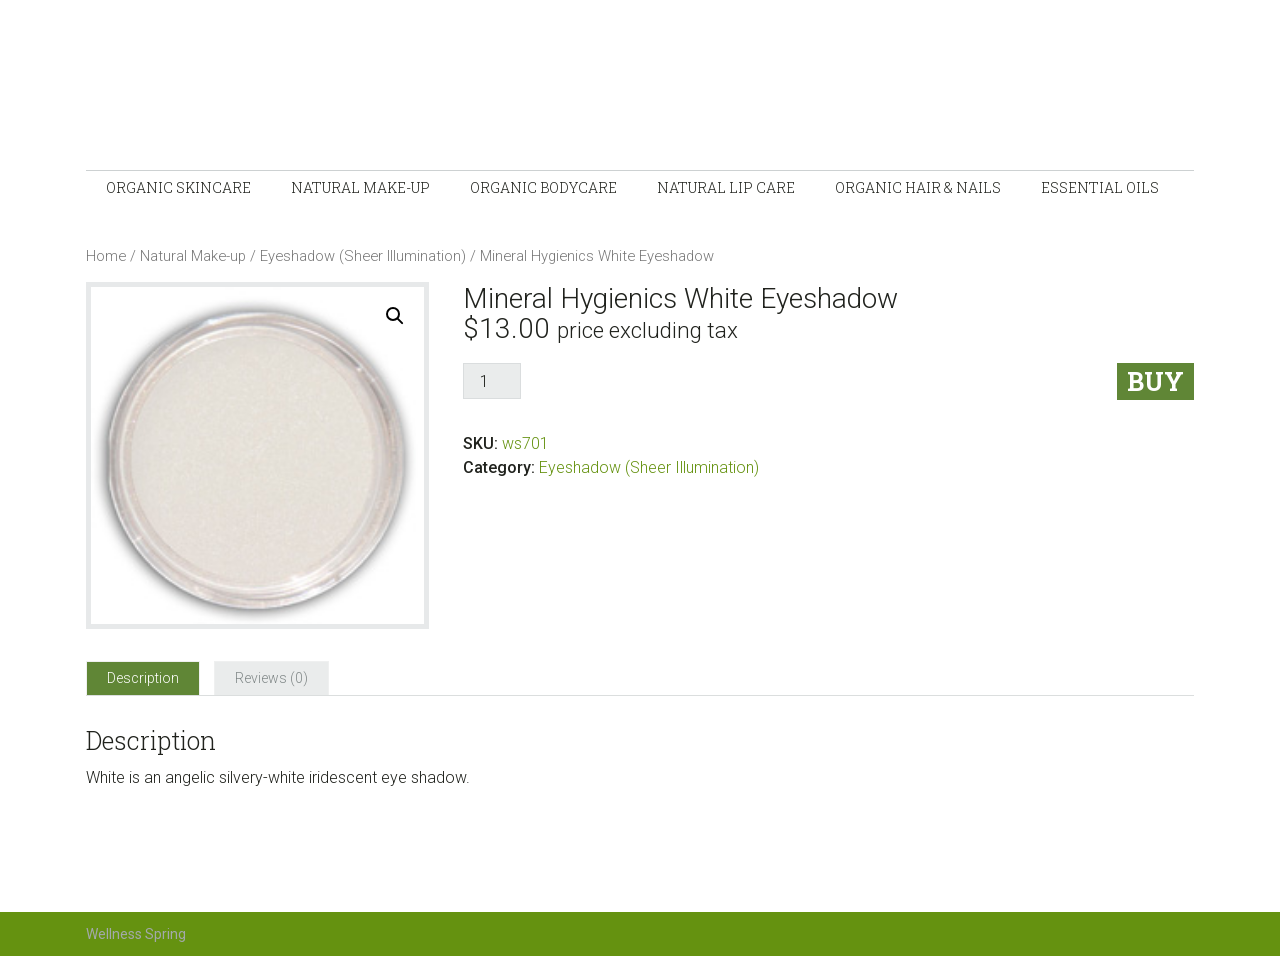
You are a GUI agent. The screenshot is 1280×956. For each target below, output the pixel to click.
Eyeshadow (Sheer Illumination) (363, 256)
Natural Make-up (193, 256)
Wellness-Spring (386, 90)
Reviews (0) (271, 678)
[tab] (143, 678)
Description (143, 678)
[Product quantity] (492, 381)
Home (106, 256)
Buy (1155, 381)
